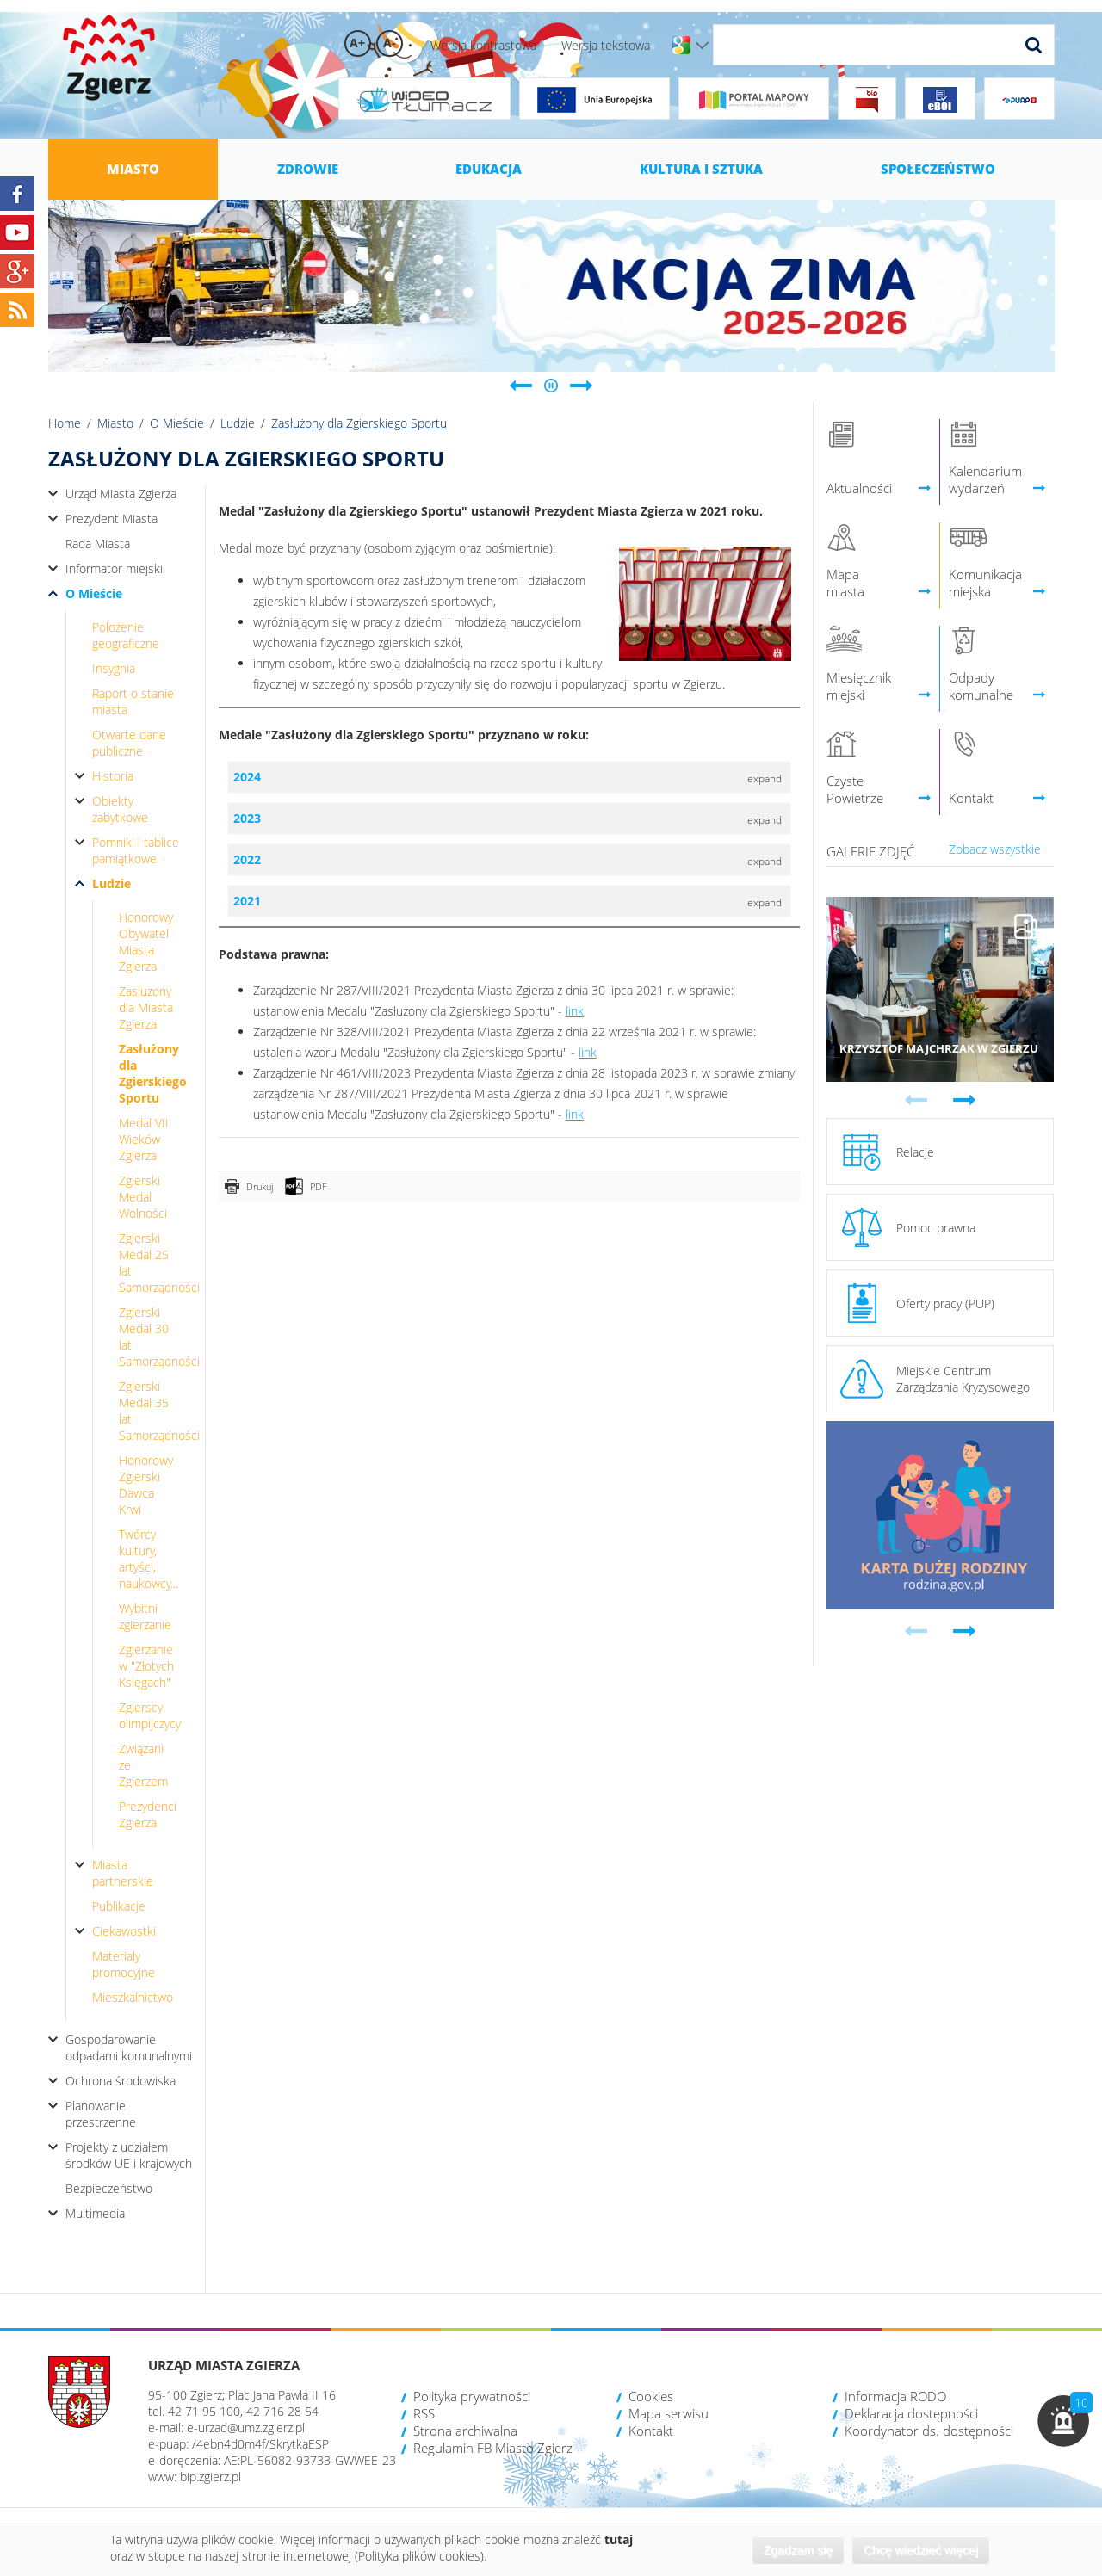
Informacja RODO (895, 2396)
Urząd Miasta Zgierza (120, 493)
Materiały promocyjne (123, 1964)
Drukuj (259, 1186)
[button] (1063, 2421)
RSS (424, 2413)
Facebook (17, 193)
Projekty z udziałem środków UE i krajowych (128, 2155)
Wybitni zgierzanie (145, 1616)
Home (64, 423)
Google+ (17, 271)
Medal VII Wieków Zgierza (144, 1139)
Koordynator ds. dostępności (929, 2430)
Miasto (133, 168)
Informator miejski (114, 568)
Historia (112, 776)
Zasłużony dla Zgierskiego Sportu (153, 1073)
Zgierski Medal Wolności (143, 1196)
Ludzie (237, 423)
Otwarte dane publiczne (129, 742)
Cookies (650, 2396)
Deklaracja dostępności (911, 2413)
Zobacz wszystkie (995, 849)
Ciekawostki (124, 1931)
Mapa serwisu (668, 2413)
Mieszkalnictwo (132, 1997)
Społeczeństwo (938, 168)
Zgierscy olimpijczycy (150, 1715)
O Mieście (177, 423)
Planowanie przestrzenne (100, 2113)
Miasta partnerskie (122, 1872)
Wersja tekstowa (605, 45)
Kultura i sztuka (701, 168)
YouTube (17, 232)
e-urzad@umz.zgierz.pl (246, 2427)
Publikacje (118, 1906)
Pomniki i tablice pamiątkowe (135, 850)
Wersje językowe (702, 45)
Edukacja (488, 168)
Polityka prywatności (471, 2396)
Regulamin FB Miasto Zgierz (493, 2447)
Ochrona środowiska (120, 2081)
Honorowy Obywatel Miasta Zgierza (146, 941)
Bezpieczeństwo (108, 2188)
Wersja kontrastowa (483, 45)
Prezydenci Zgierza (147, 1814)
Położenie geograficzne (125, 635)
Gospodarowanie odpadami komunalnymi (128, 2047)
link (575, 1011)
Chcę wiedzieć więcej (921, 2550)
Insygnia (113, 668)
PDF (318, 1186)
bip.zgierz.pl (210, 2476)
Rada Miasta (97, 543)
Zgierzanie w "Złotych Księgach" (146, 1665)
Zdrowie (307, 168)
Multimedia (95, 2213)
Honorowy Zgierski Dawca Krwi (146, 1484)
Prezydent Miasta (111, 518)
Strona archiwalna (465, 2430)
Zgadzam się (798, 2550)
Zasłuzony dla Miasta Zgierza (146, 1007)
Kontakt (650, 2430)
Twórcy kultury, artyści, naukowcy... (148, 1558)
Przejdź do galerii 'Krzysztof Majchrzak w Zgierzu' (940, 989)
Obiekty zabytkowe (120, 809)
